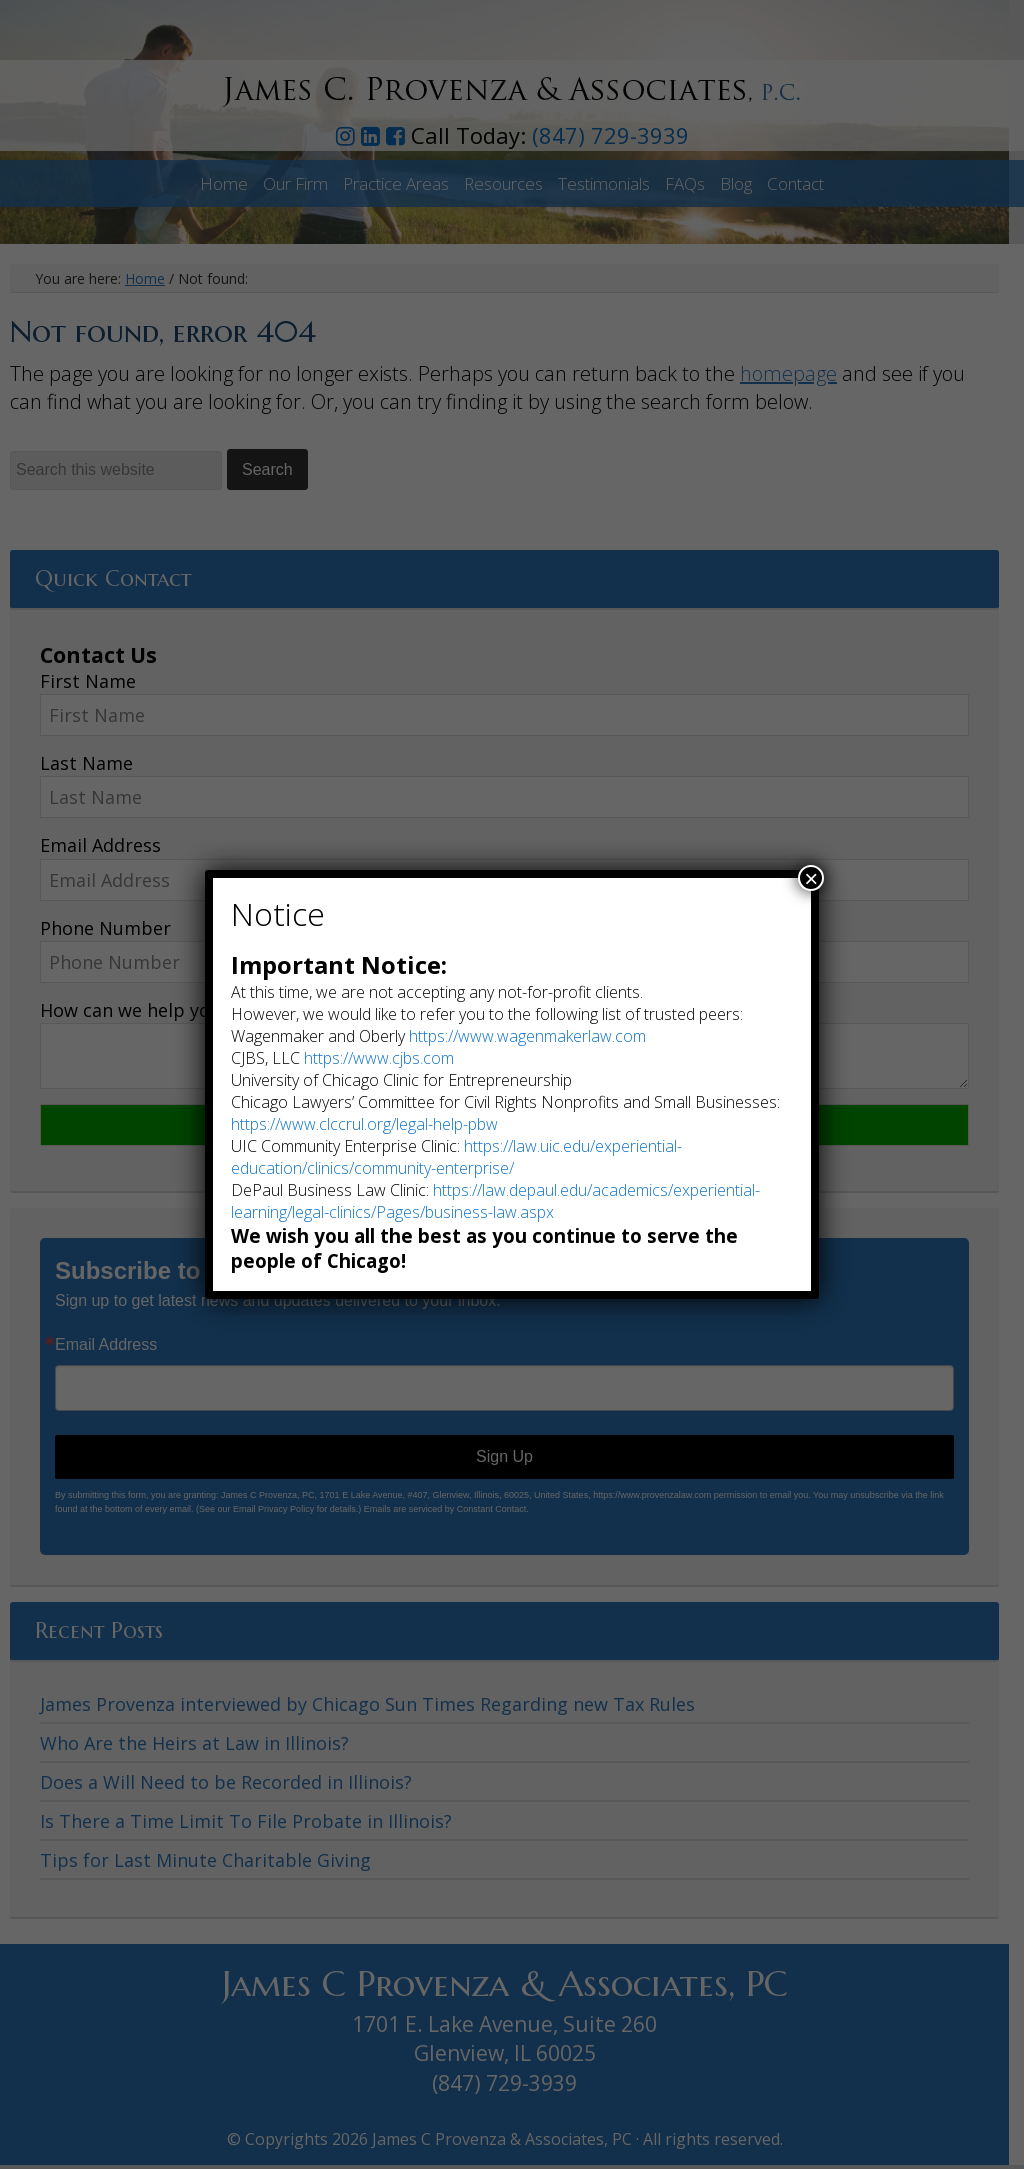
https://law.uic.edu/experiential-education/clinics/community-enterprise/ (456, 1157)
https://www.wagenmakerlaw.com (527, 1036)
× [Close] (811, 878)
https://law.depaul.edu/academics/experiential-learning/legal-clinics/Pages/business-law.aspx (495, 1201)
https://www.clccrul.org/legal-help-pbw (364, 1124)
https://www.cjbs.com (379, 1058)
